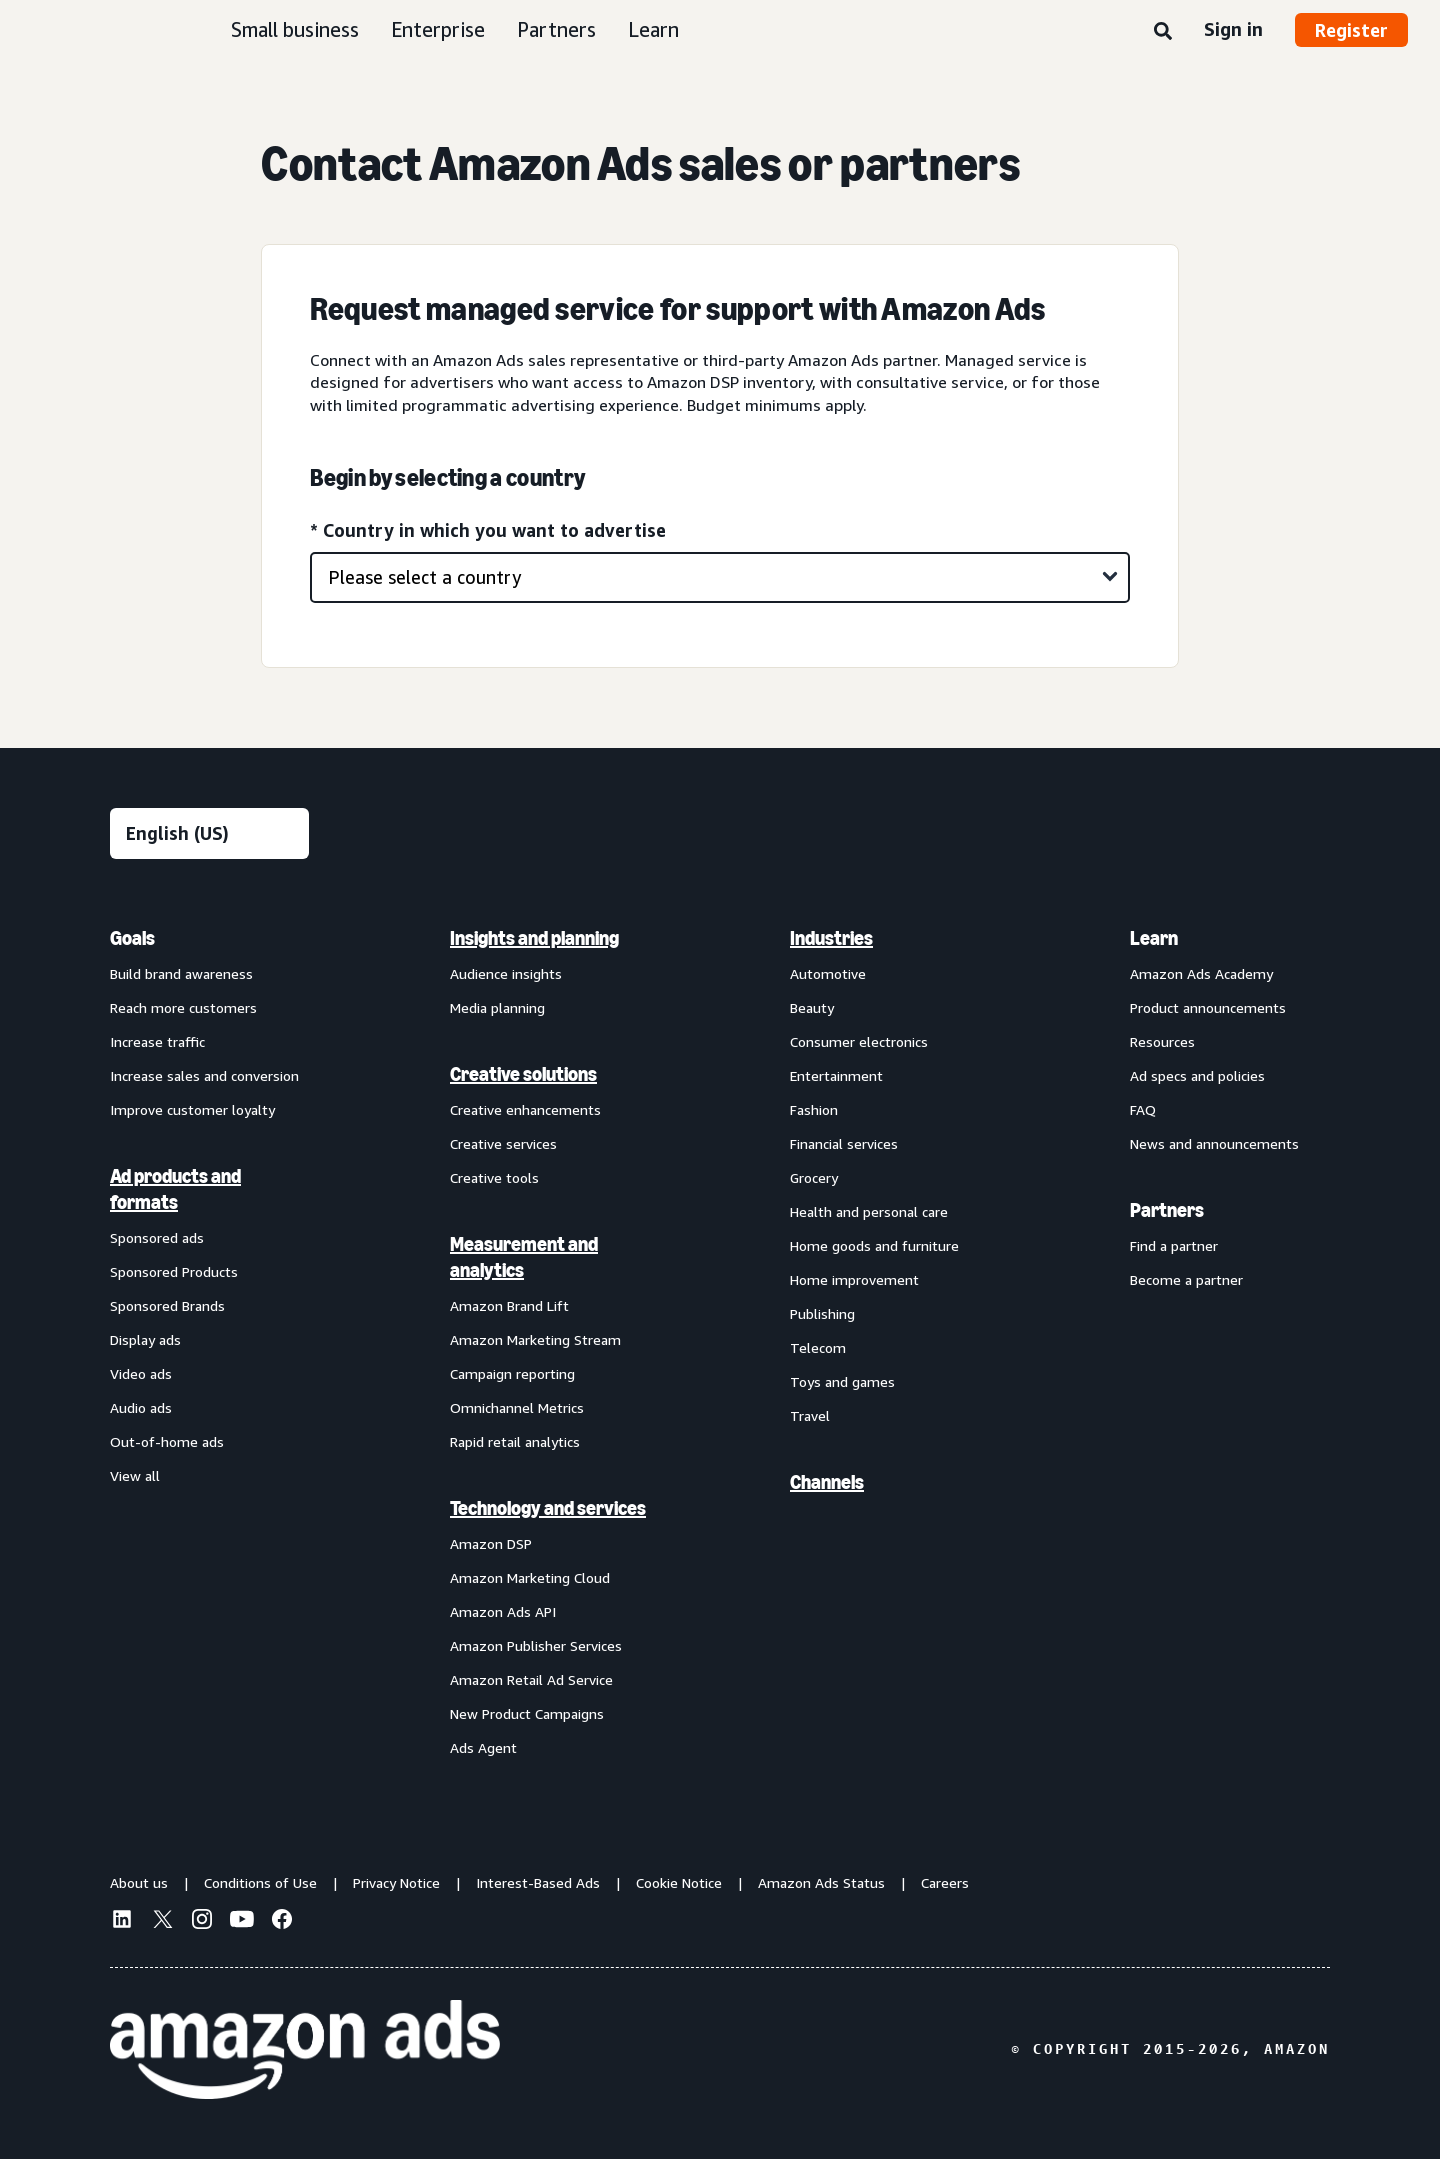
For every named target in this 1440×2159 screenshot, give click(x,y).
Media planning (497, 1007)
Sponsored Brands (167, 1305)
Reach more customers (183, 1007)
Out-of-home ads (167, 1441)
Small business (295, 29)
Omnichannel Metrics (517, 1407)
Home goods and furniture (874, 1245)
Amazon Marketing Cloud (530, 1577)
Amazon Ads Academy (1201, 973)
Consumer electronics (859, 1041)
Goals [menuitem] (132, 938)
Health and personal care (869, 1211)
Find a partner (1174, 1245)
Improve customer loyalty (192, 1109)
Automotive (828, 973)
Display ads (145, 1339)
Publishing (822, 1313)
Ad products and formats (175, 1189)
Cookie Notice (679, 1882)
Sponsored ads (157, 1237)
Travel (810, 1415)
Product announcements (1208, 1007)
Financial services (844, 1143)
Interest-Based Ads (538, 1882)
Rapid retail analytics (515, 1441)
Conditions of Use (260, 1882)
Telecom (818, 1347)
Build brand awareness (181, 973)
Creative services (503, 1143)
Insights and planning (534, 938)
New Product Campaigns (527, 1713)
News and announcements (1214, 1143)
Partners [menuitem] (1167, 1210)
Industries (831, 938)
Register (1351, 30)
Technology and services (548, 1508)
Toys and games (842, 1381)
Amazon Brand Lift (509, 1305)
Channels (827, 1482)
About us (139, 1882)
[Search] (1163, 32)
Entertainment (836, 1075)
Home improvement (854, 1279)
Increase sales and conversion (204, 1075)
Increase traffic (157, 1041)
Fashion (814, 1109)
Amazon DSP (491, 1543)
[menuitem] (210, 1342)
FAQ (1143, 1109)
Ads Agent (483, 1747)
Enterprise (438, 29)
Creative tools (494, 1177)
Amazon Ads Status (821, 1882)
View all (135, 1475)
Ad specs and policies (1197, 1075)
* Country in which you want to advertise (488, 530)
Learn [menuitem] (1154, 938)
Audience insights (506, 973)
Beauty (812, 1007)
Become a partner (1186, 1279)
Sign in (1233, 29)
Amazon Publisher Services (536, 1645)
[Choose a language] (209, 833)
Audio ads (141, 1407)
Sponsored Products (174, 1271)
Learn (653, 29)
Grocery (814, 1177)
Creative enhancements (525, 1109)
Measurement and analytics (524, 1257)
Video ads (141, 1373)
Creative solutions (523, 1074)
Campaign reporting (512, 1373)
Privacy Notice (396, 1882)
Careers (945, 1882)
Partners (556, 29)
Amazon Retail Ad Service (531, 1679)
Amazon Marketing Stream (535, 1339)
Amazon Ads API (503, 1611)
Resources (1162, 1041)
